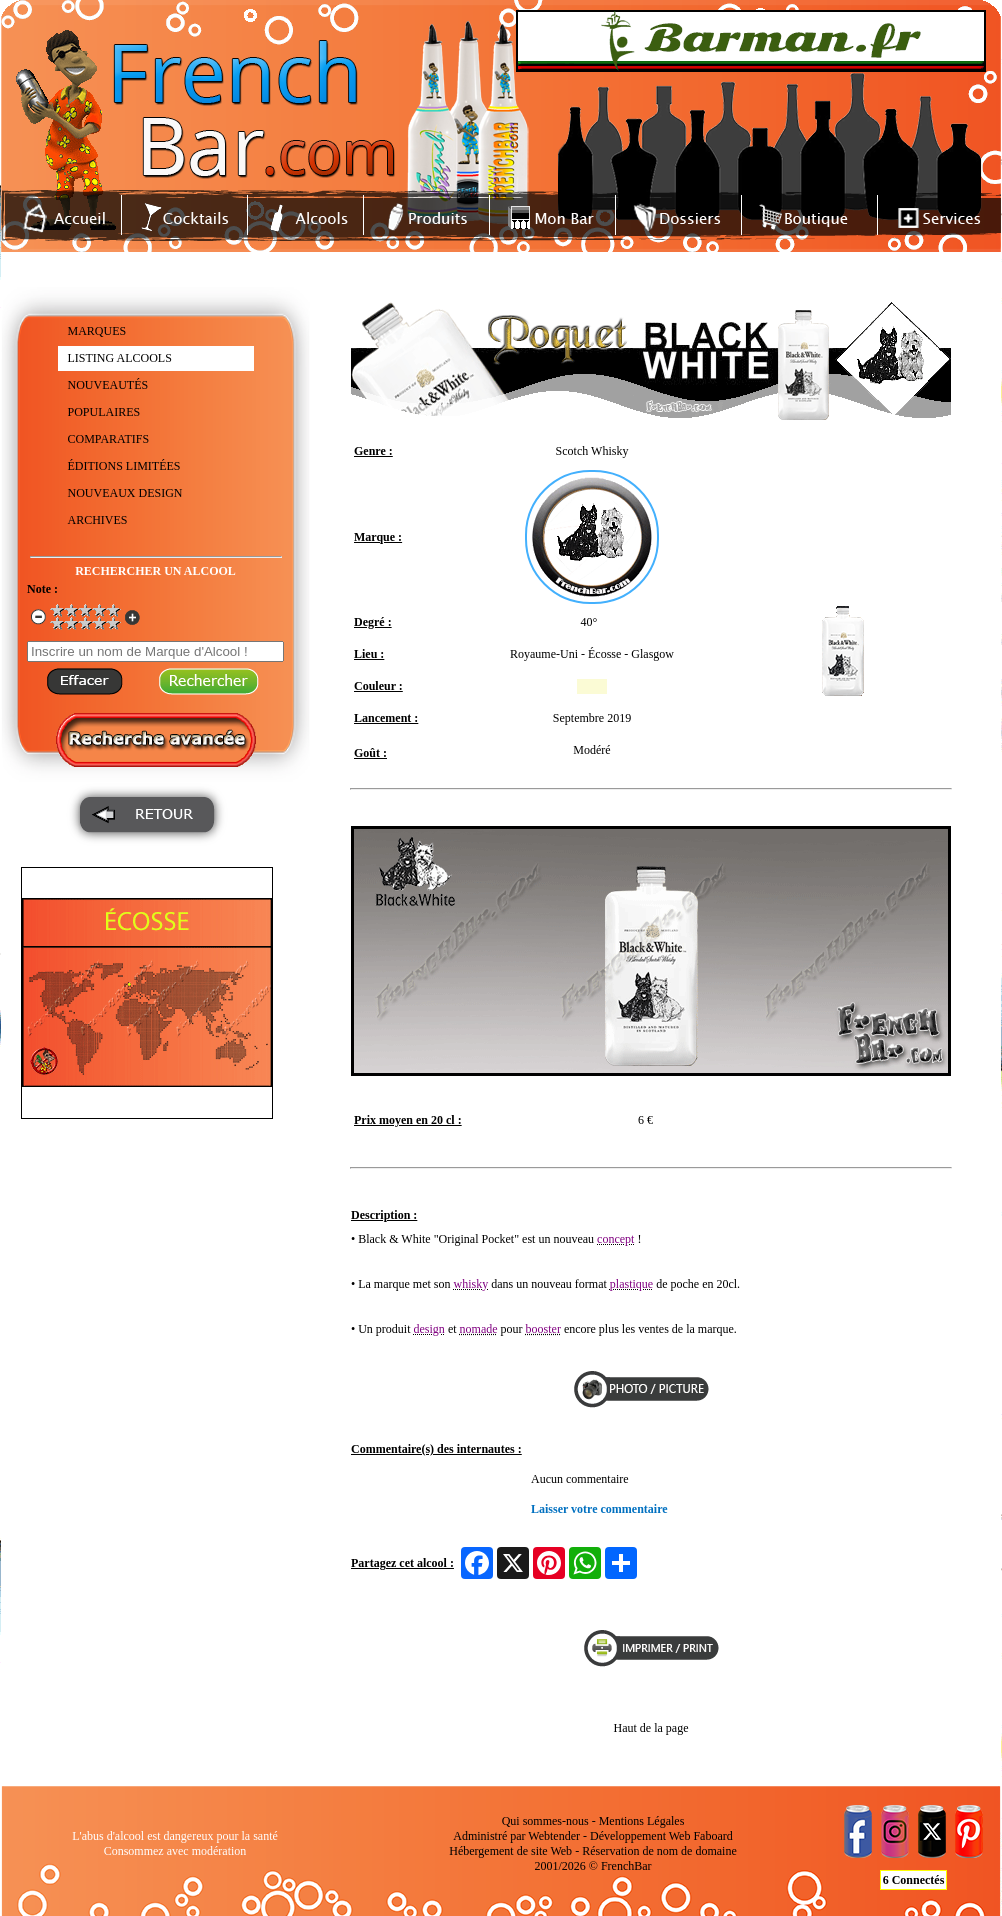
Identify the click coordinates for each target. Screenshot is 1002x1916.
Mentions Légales (642, 1821)
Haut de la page (651, 1728)
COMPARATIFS (109, 439)
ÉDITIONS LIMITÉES (124, 466)
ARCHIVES (98, 520)
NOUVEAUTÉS (108, 385)
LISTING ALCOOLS (120, 358)
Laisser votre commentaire (599, 1509)
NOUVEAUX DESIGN (125, 493)
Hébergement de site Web (510, 1851)
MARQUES (97, 331)
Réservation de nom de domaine (659, 1851)
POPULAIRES (104, 412)
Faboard (712, 1836)
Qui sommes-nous (545, 1821)
